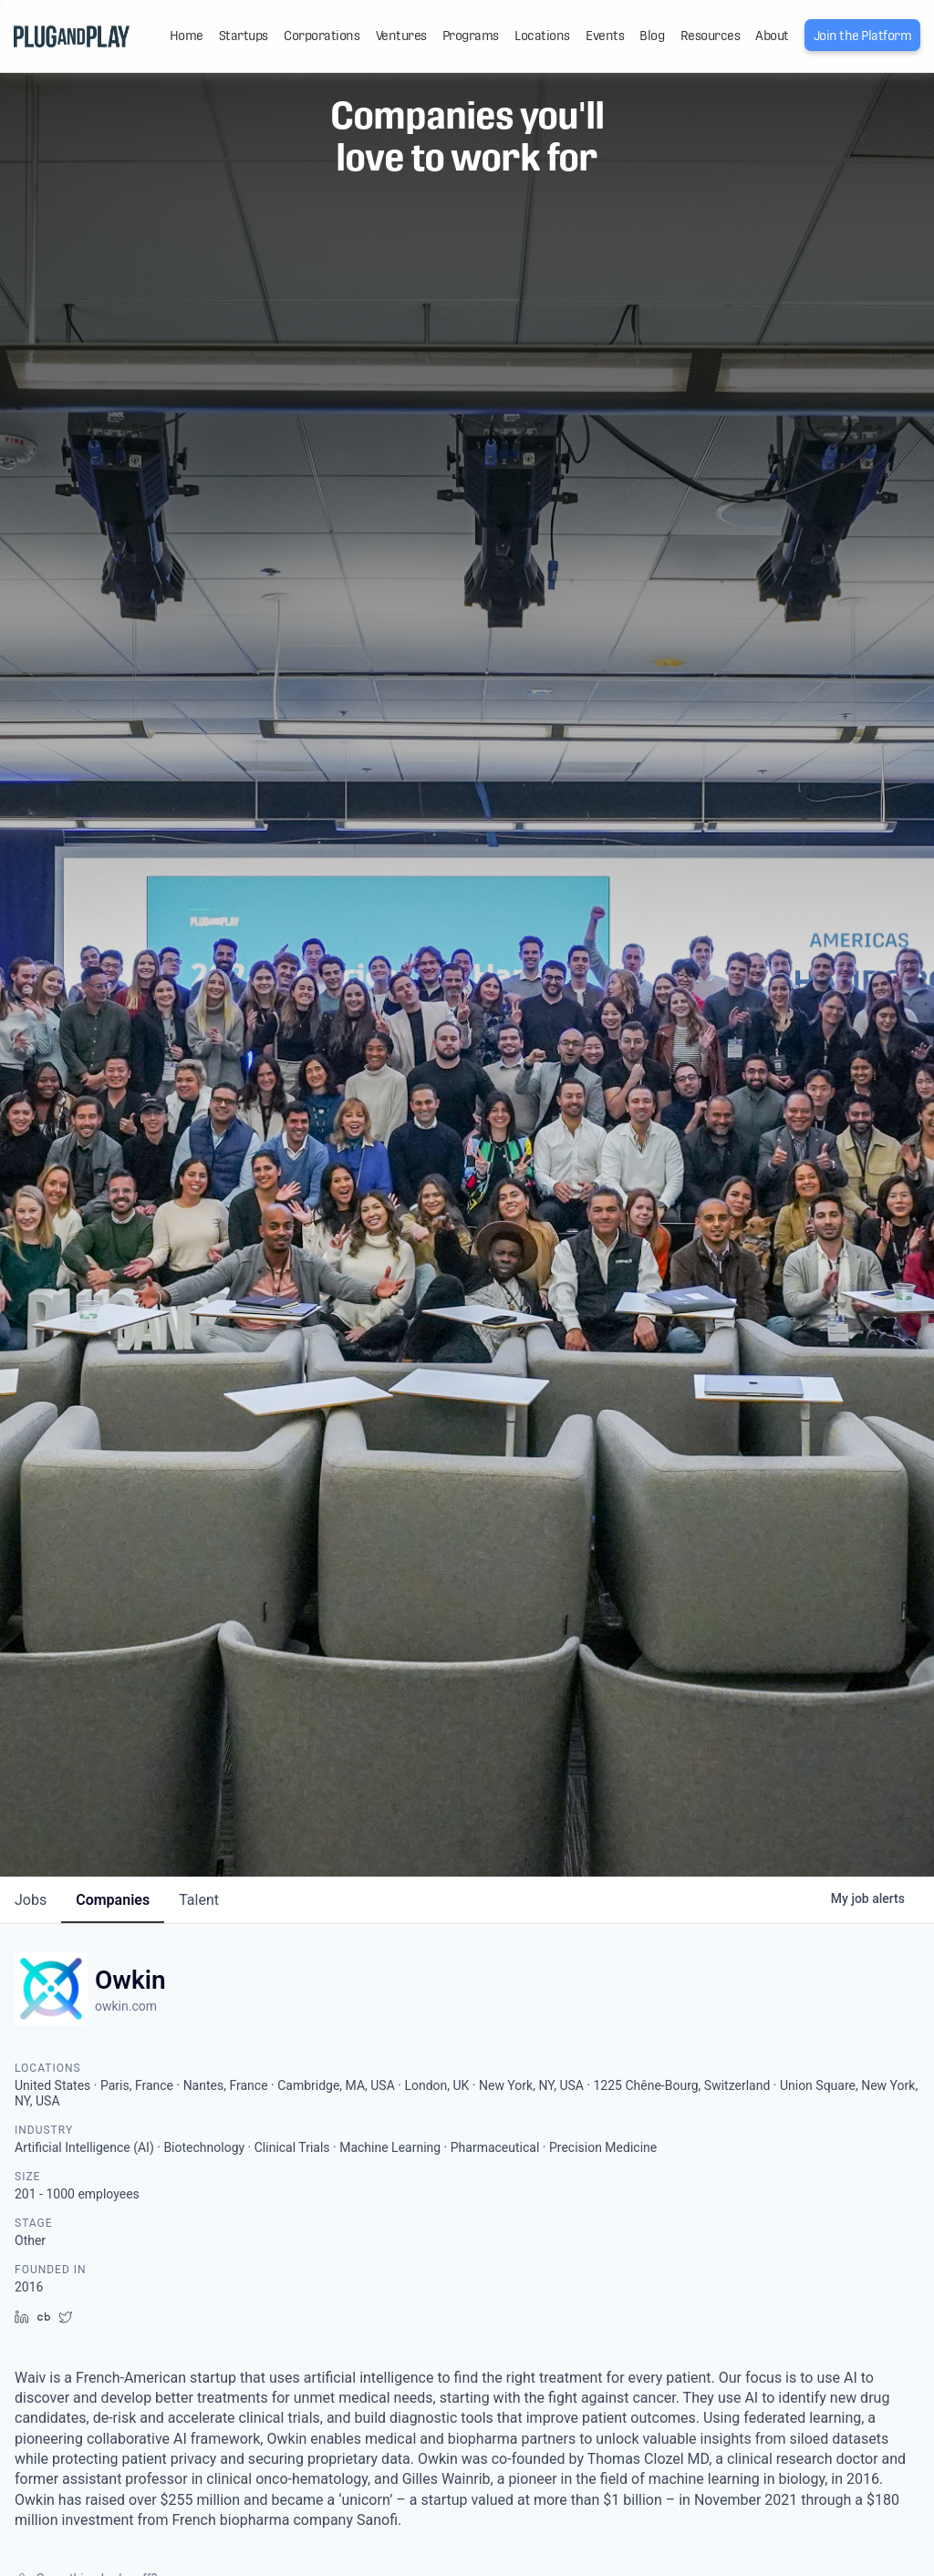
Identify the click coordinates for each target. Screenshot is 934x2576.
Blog (651, 35)
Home (186, 35)
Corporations (321, 35)
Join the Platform (863, 35)
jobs (31, 1900)
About (772, 35)
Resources (710, 35)
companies (113, 1900)
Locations (542, 35)
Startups (243, 35)
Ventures (401, 35)
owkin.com (126, 2006)
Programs (470, 35)
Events (605, 35)
